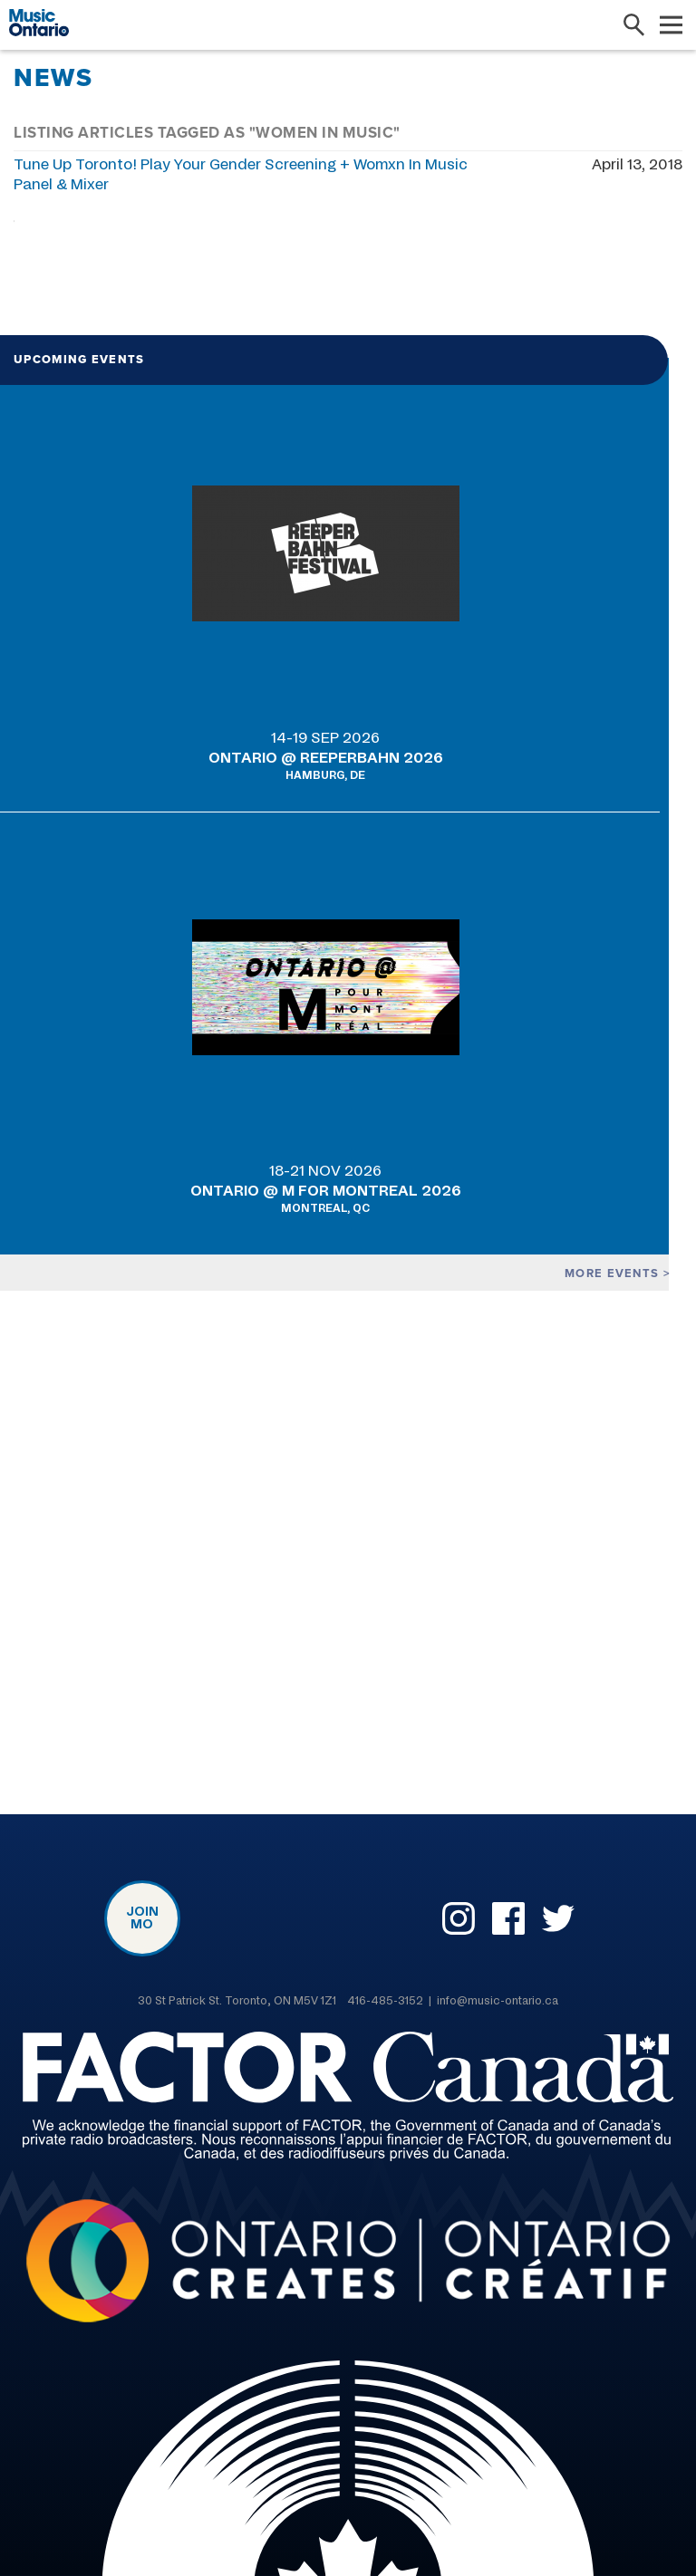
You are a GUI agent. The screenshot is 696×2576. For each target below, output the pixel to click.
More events (610, 1273)
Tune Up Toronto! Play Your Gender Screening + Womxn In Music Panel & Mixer (241, 175)
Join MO (142, 1918)
